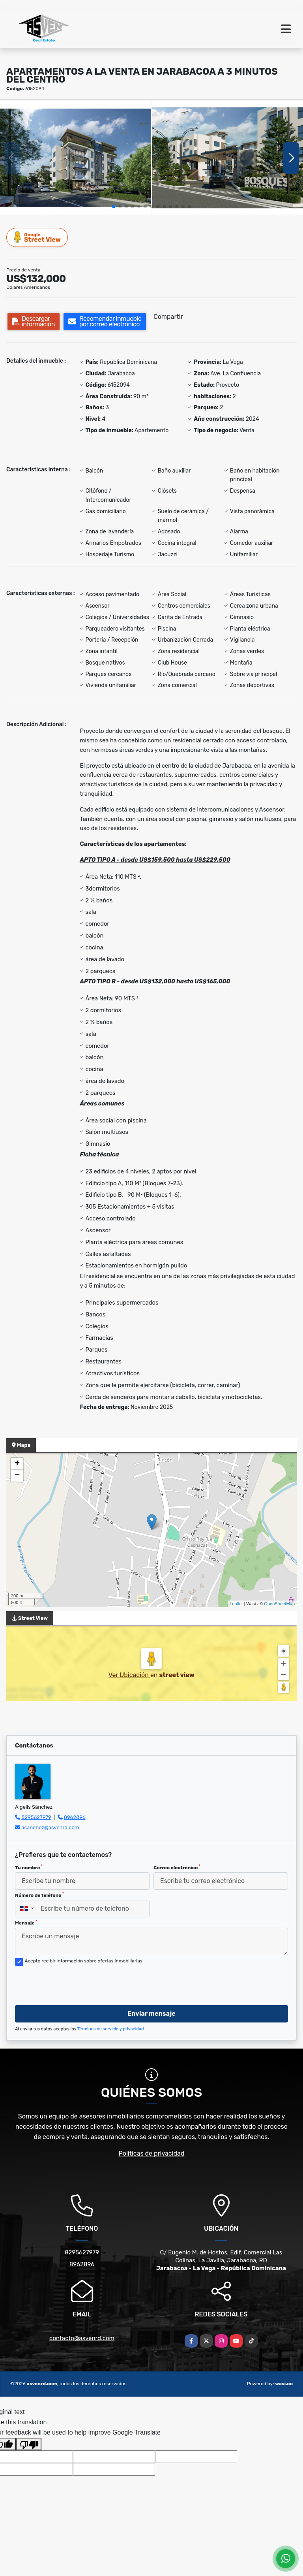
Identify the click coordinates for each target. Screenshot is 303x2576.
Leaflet (236, 1603)
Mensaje (26, 1922)
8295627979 (36, 1817)
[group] (75, 158)
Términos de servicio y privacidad (110, 2029)
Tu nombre (29, 1867)
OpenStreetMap (279, 1603)
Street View (37, 237)
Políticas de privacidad (152, 2153)
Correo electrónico (176, 1867)
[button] (113, 206)
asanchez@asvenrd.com (50, 1827)
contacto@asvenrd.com (81, 2338)
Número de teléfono (39, 1895)
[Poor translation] (28, 2444)
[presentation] (75, 1983)
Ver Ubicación (129, 1675)
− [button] (17, 1476)
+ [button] (17, 1464)
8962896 (75, 1817)
